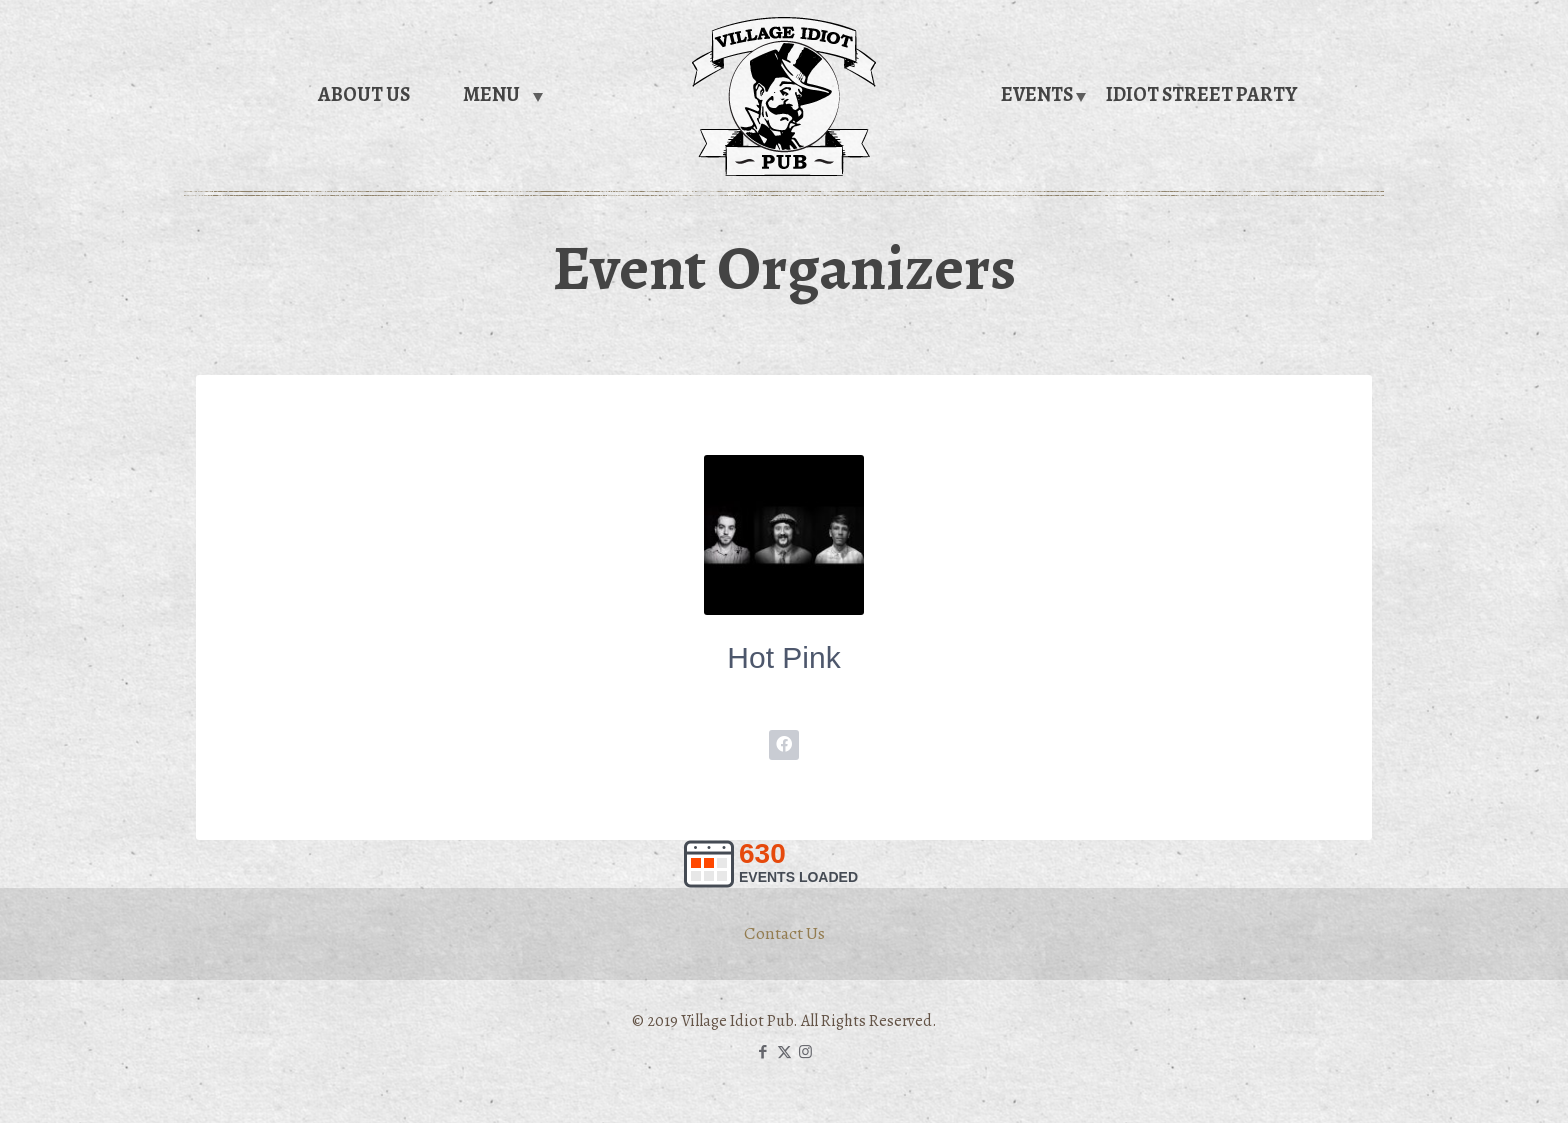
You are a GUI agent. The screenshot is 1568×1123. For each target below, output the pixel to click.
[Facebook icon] (763, 1052)
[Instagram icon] (805, 1052)
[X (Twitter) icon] (784, 1052)
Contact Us (784, 933)
